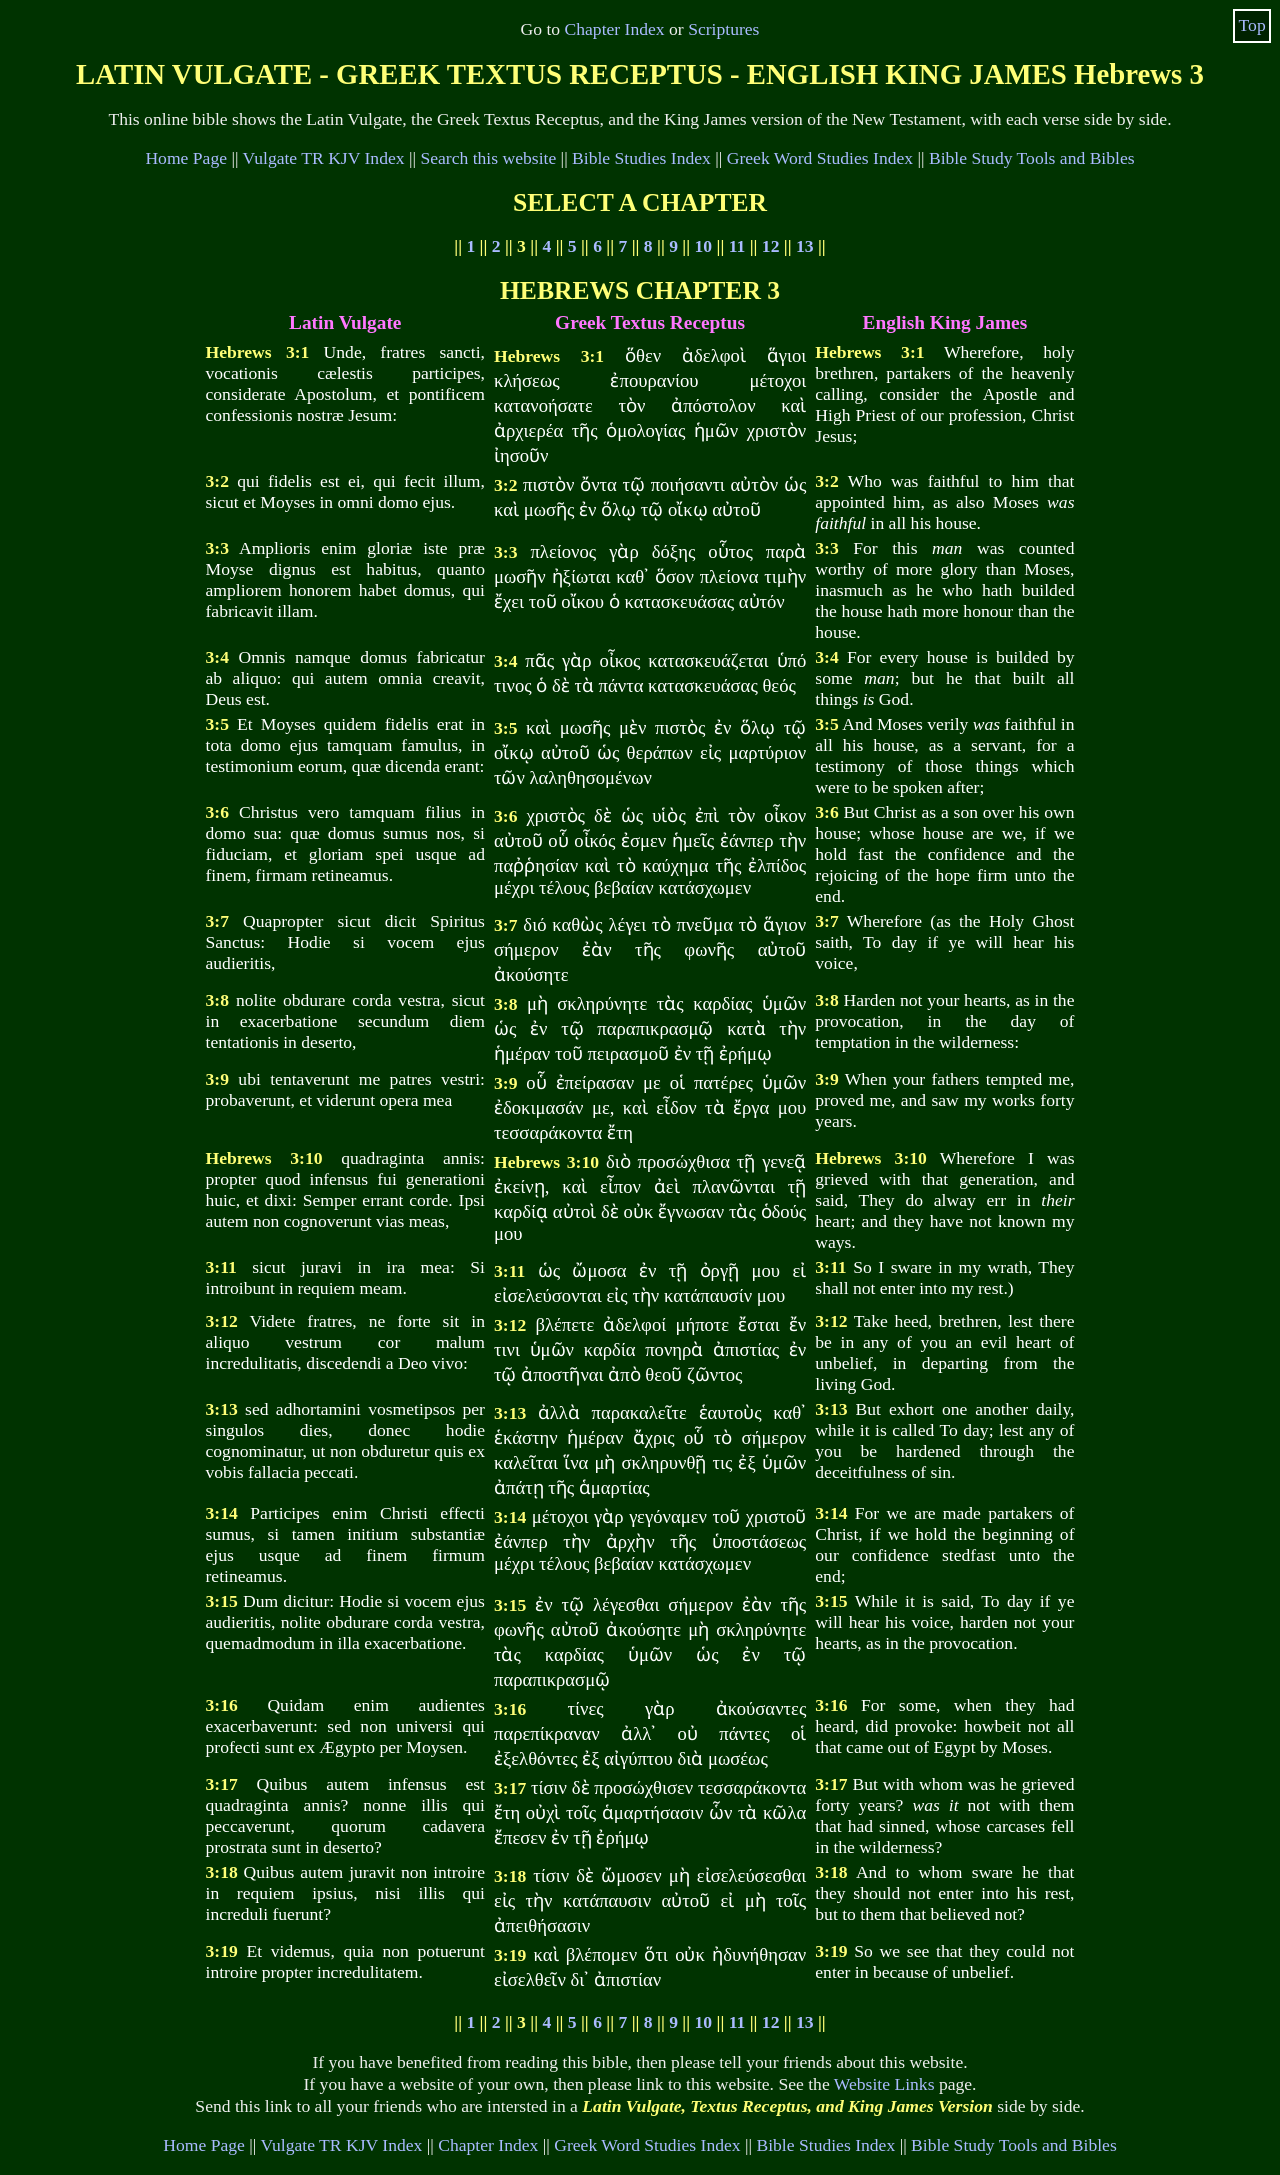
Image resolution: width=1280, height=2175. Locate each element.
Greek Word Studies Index (820, 158)
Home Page (186, 158)
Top (1252, 25)
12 (771, 246)
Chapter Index (615, 29)
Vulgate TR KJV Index (324, 158)
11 (737, 246)
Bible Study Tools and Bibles (1032, 158)
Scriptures (723, 29)
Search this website (488, 158)
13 (805, 246)
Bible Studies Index (641, 158)
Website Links (884, 2084)
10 (704, 246)
